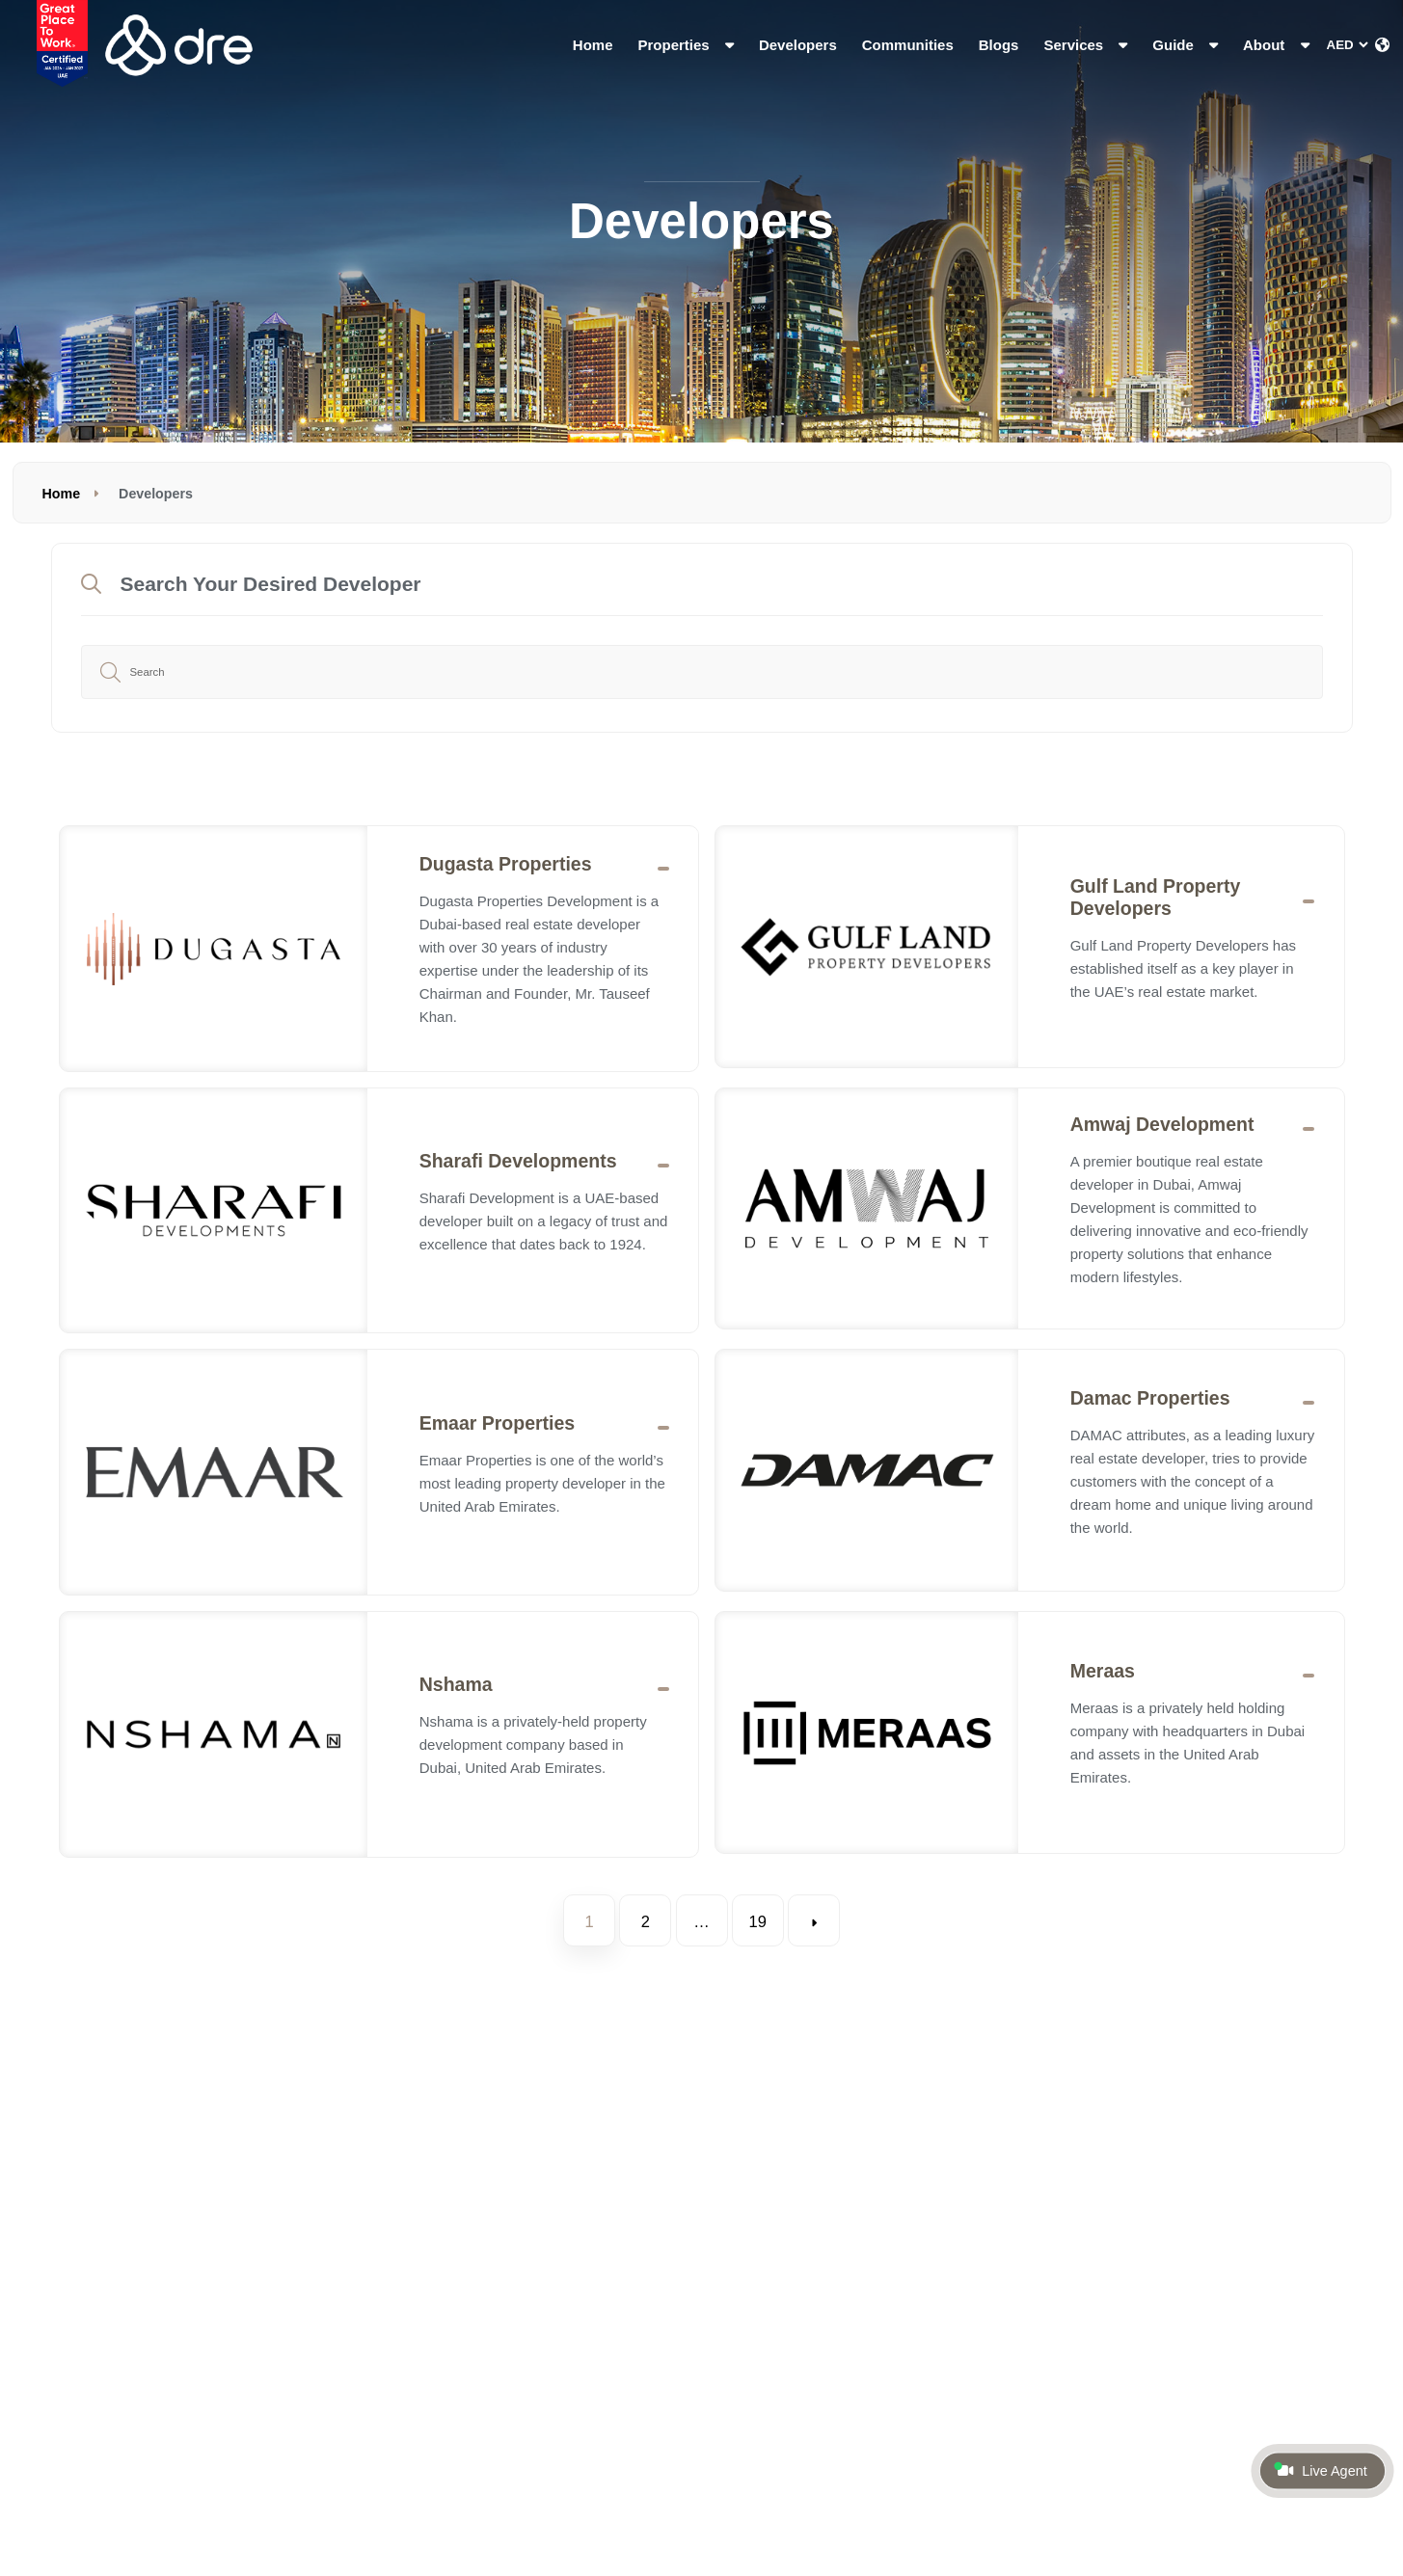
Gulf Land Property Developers (1155, 897)
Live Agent (1320, 2470)
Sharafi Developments (518, 1160)
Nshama (456, 1684)
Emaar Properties (497, 1423)
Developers (798, 45)
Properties (686, 45)
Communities (908, 45)
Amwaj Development (1162, 1124)
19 (757, 1921)
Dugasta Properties (505, 863)
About (1276, 45)
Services (1085, 45)
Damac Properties (1150, 1398)
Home (593, 45)
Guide (1185, 45)
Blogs (999, 45)
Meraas (1102, 1670)
